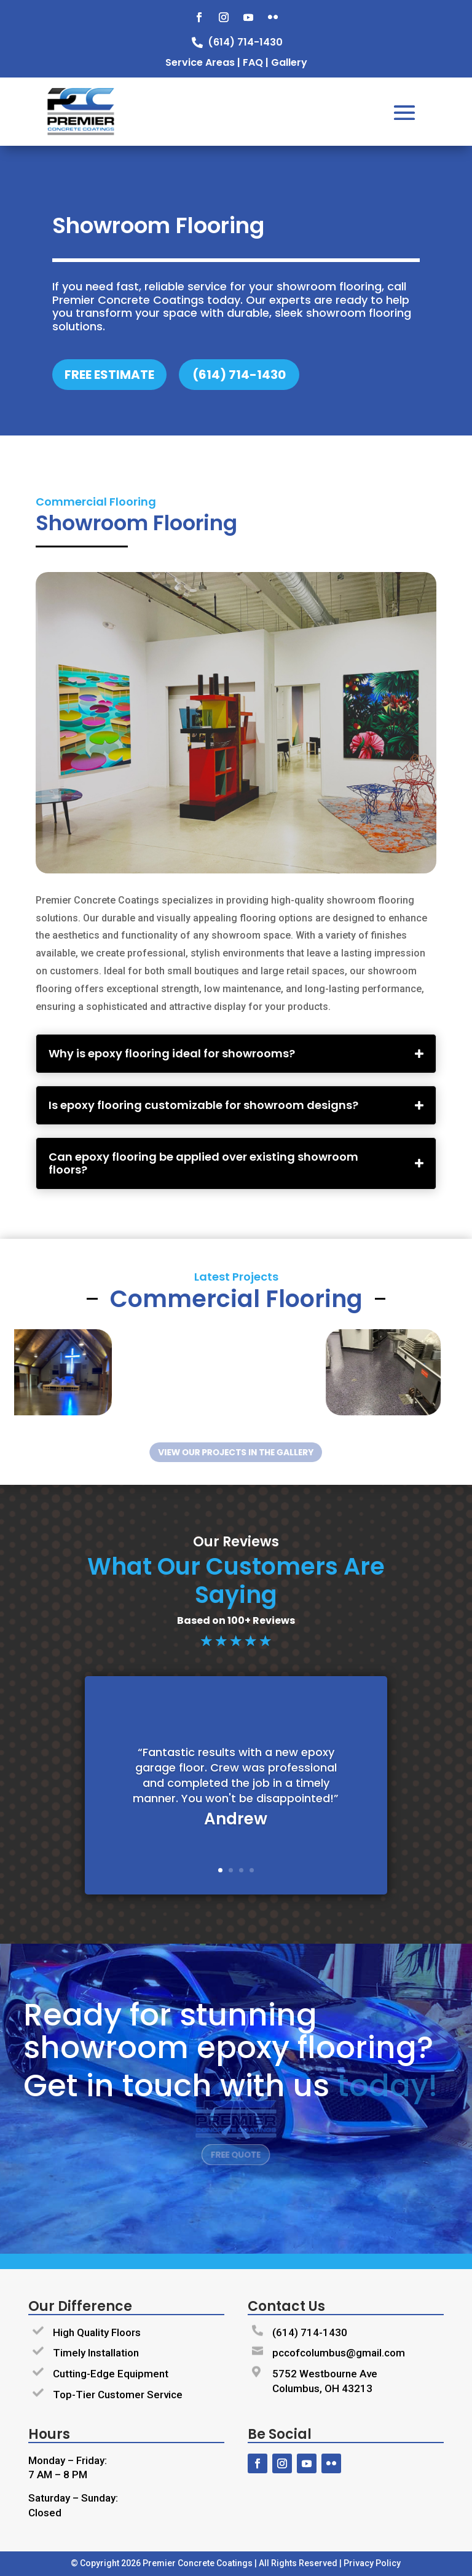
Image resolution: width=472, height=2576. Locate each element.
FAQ (253, 62)
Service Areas (200, 62)
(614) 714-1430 (309, 2332)
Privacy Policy (372, 2563)
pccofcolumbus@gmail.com (338, 2353)
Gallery (289, 62)
